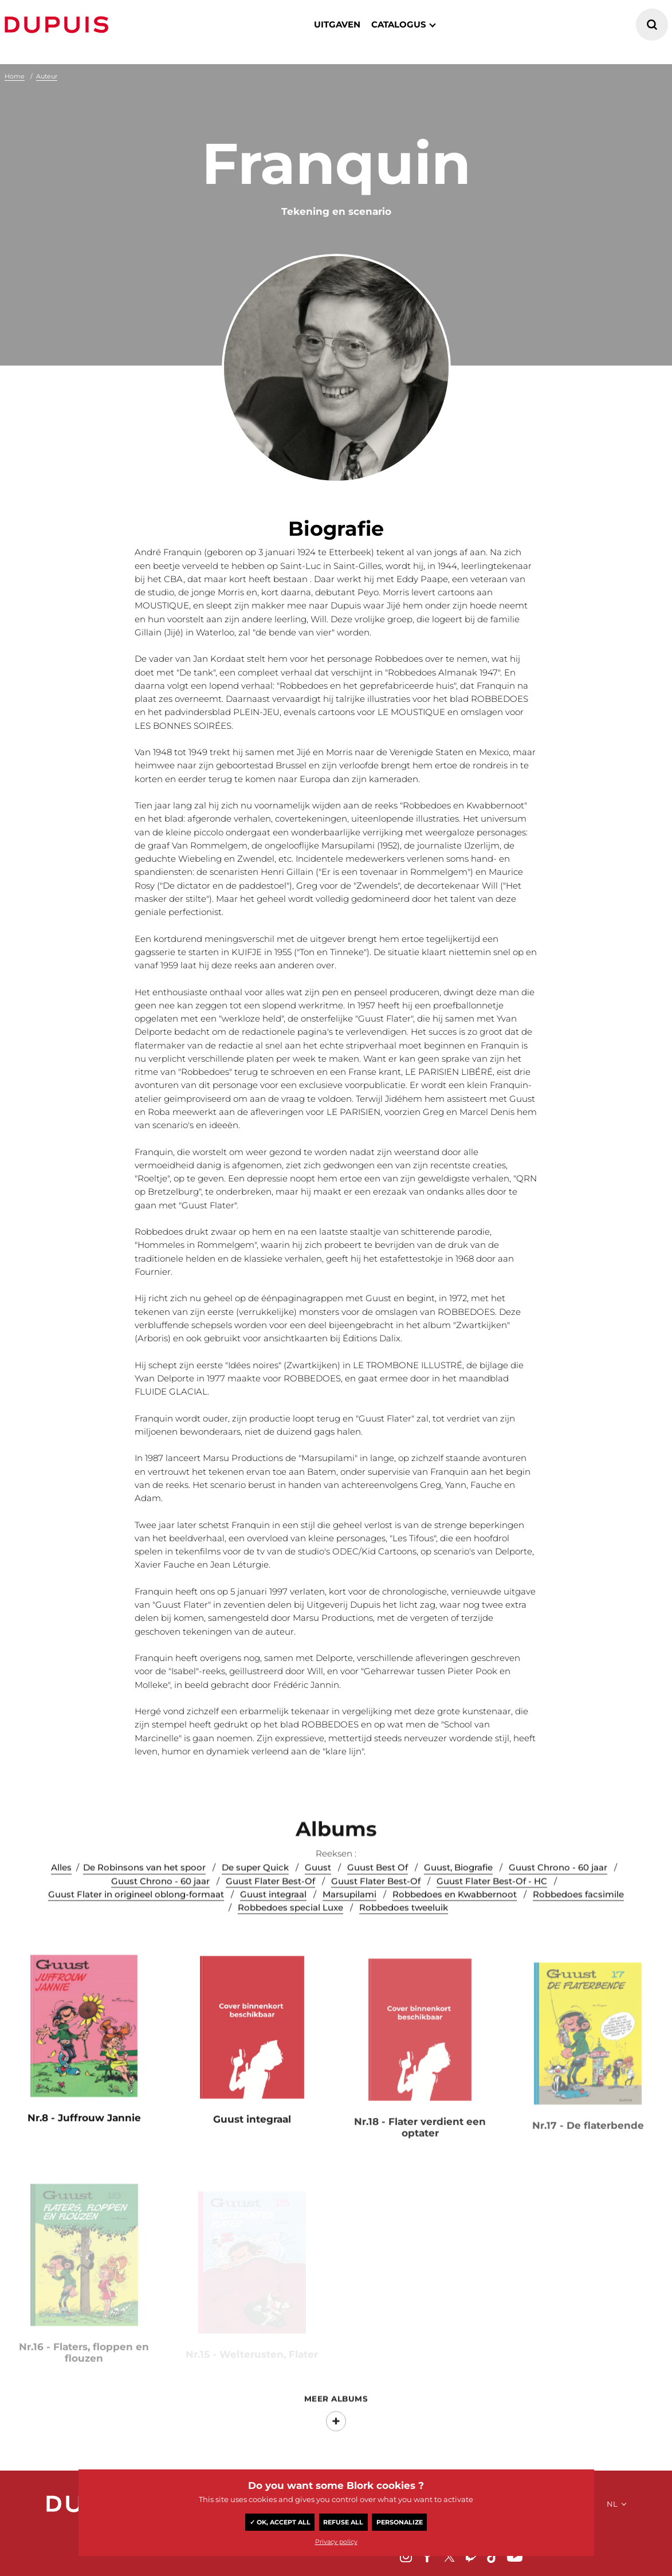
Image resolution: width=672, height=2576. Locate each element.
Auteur (46, 76)
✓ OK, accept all (280, 2522)
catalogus (398, 24)
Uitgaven (337, 24)
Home (15, 76)
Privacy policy (336, 2542)
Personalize (399, 2522)
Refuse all (343, 2522)
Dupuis (59, 24)
